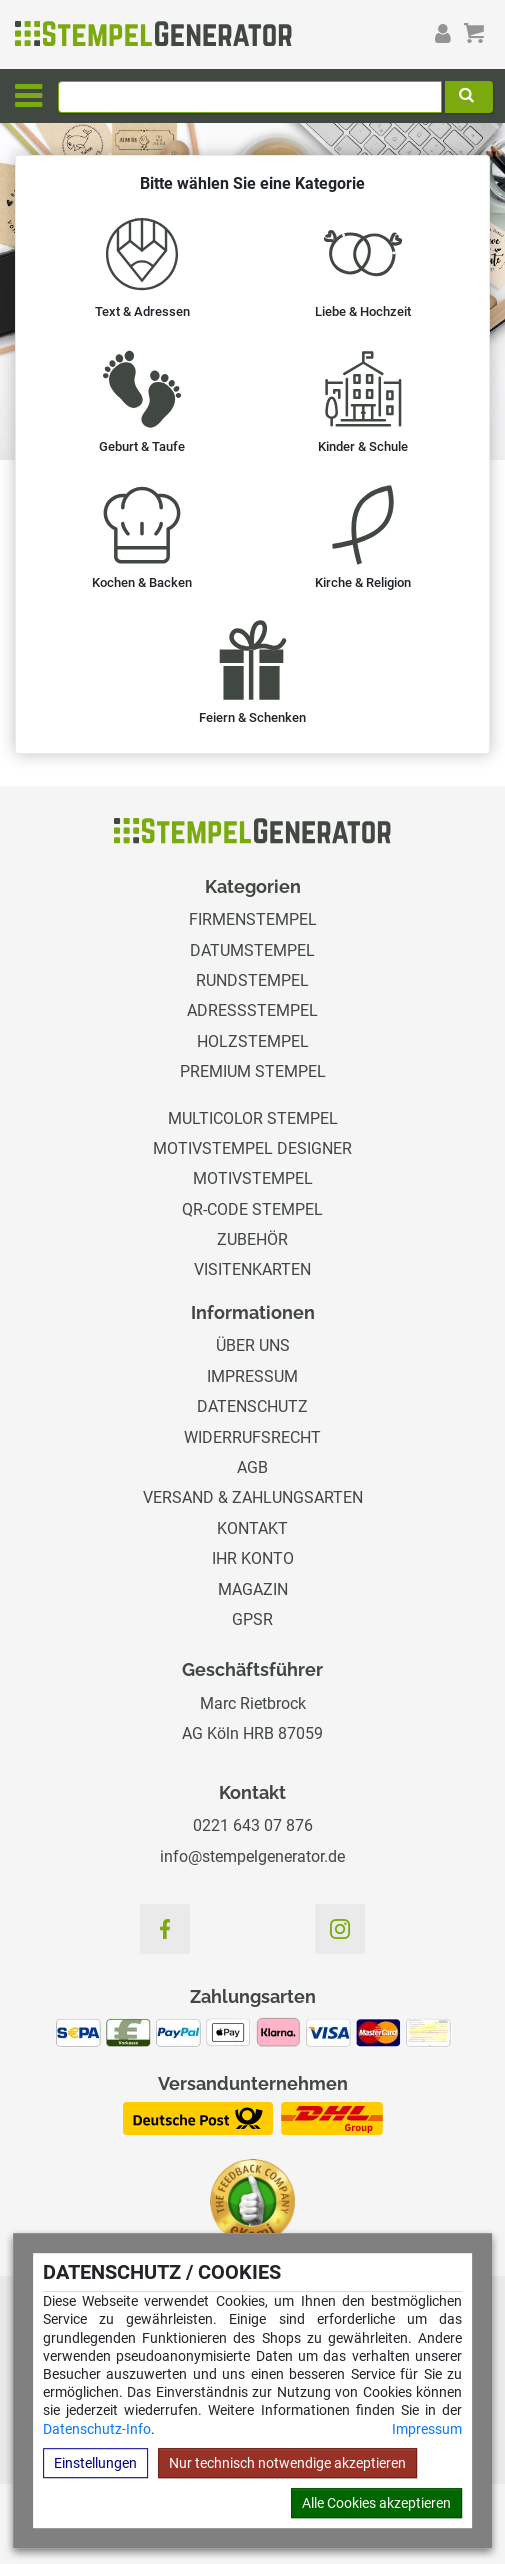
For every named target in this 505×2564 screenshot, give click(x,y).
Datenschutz (252, 1406)
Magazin (253, 1589)
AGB (252, 1467)
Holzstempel (253, 1041)
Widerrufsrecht (252, 1437)
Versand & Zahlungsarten (253, 1497)
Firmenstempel (253, 919)
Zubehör (252, 1239)
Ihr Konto (253, 1558)
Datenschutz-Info (97, 2429)
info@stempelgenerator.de (252, 1856)
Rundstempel (252, 980)
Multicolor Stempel (253, 1118)
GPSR (252, 1619)
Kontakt (252, 1528)
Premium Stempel (253, 1071)
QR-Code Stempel (252, 1209)
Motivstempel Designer (252, 1148)
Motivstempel (253, 1178)
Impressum (427, 2429)
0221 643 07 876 (253, 1825)
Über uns (253, 1345)
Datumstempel (252, 950)
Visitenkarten (252, 1269)
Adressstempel (252, 1010)
